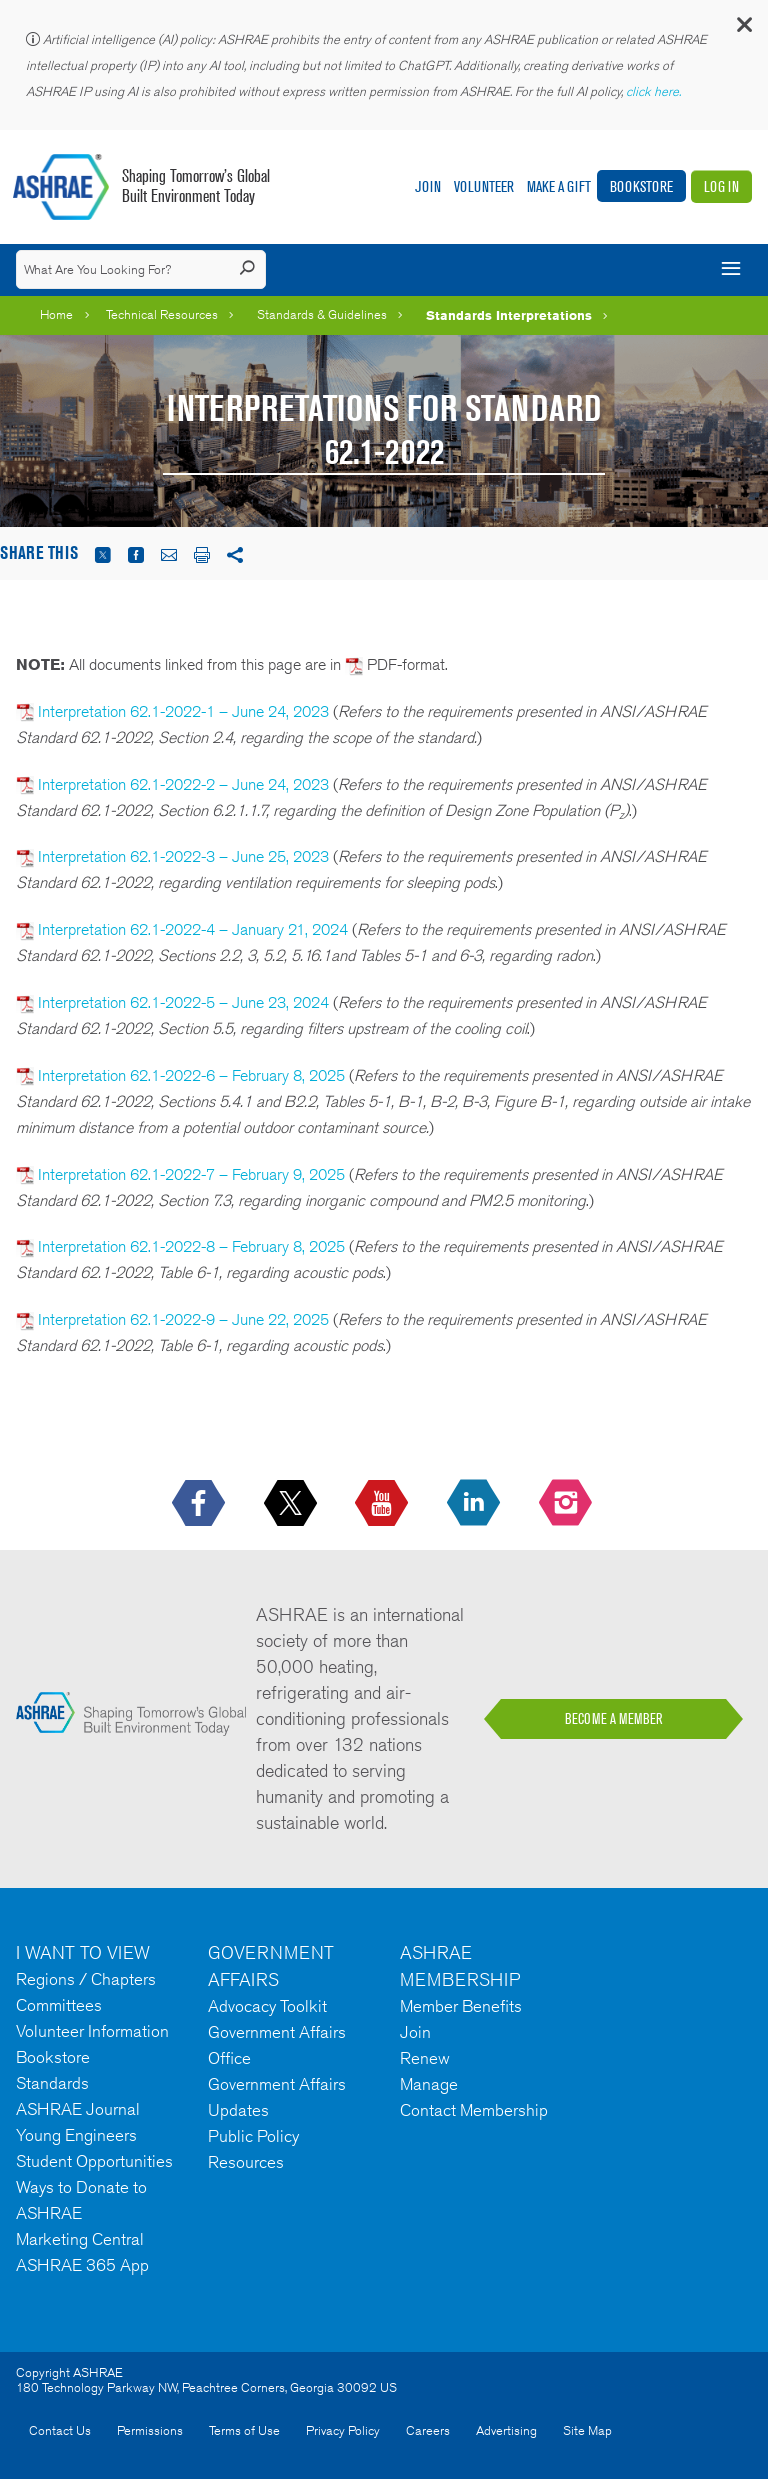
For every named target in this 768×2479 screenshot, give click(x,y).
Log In (721, 186)
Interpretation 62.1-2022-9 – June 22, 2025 (183, 1319)
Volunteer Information (92, 2031)
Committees (59, 2005)
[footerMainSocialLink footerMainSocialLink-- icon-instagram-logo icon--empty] (567, 1504)
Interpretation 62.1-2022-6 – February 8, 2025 (191, 1075)
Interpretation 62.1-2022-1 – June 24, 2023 (183, 711)
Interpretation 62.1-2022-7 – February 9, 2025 (189, 1174)
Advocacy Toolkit (267, 2006)
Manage (429, 2084)
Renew (425, 2058)
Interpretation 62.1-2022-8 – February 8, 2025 (191, 1246)
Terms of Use (244, 2430)
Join (428, 186)
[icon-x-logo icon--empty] (292, 1504)
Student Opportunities (94, 2161)
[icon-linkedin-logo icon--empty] (475, 1504)
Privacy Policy (343, 2430)
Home (56, 314)
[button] (743, 29)
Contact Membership (474, 2110)
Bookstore (641, 186)
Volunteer (484, 186)
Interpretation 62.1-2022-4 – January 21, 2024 (193, 929)
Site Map (587, 2430)
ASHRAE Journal (78, 2109)
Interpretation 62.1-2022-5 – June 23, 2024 (183, 1002)
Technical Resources (162, 314)
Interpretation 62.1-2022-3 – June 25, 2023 (183, 856)
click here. (655, 91)
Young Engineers (76, 2135)
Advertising (506, 2430)
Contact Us (60, 2430)
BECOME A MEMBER (614, 1719)
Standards (52, 2083)
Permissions (150, 2430)
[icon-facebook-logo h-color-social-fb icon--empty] (200, 1504)
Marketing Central (80, 2239)
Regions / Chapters (86, 1979)
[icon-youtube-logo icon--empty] (383, 1504)
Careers (428, 2430)
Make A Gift (559, 186)
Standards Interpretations (509, 315)
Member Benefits (461, 2006)
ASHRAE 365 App (82, 2265)
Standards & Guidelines (322, 314)
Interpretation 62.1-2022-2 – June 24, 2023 (183, 784)
